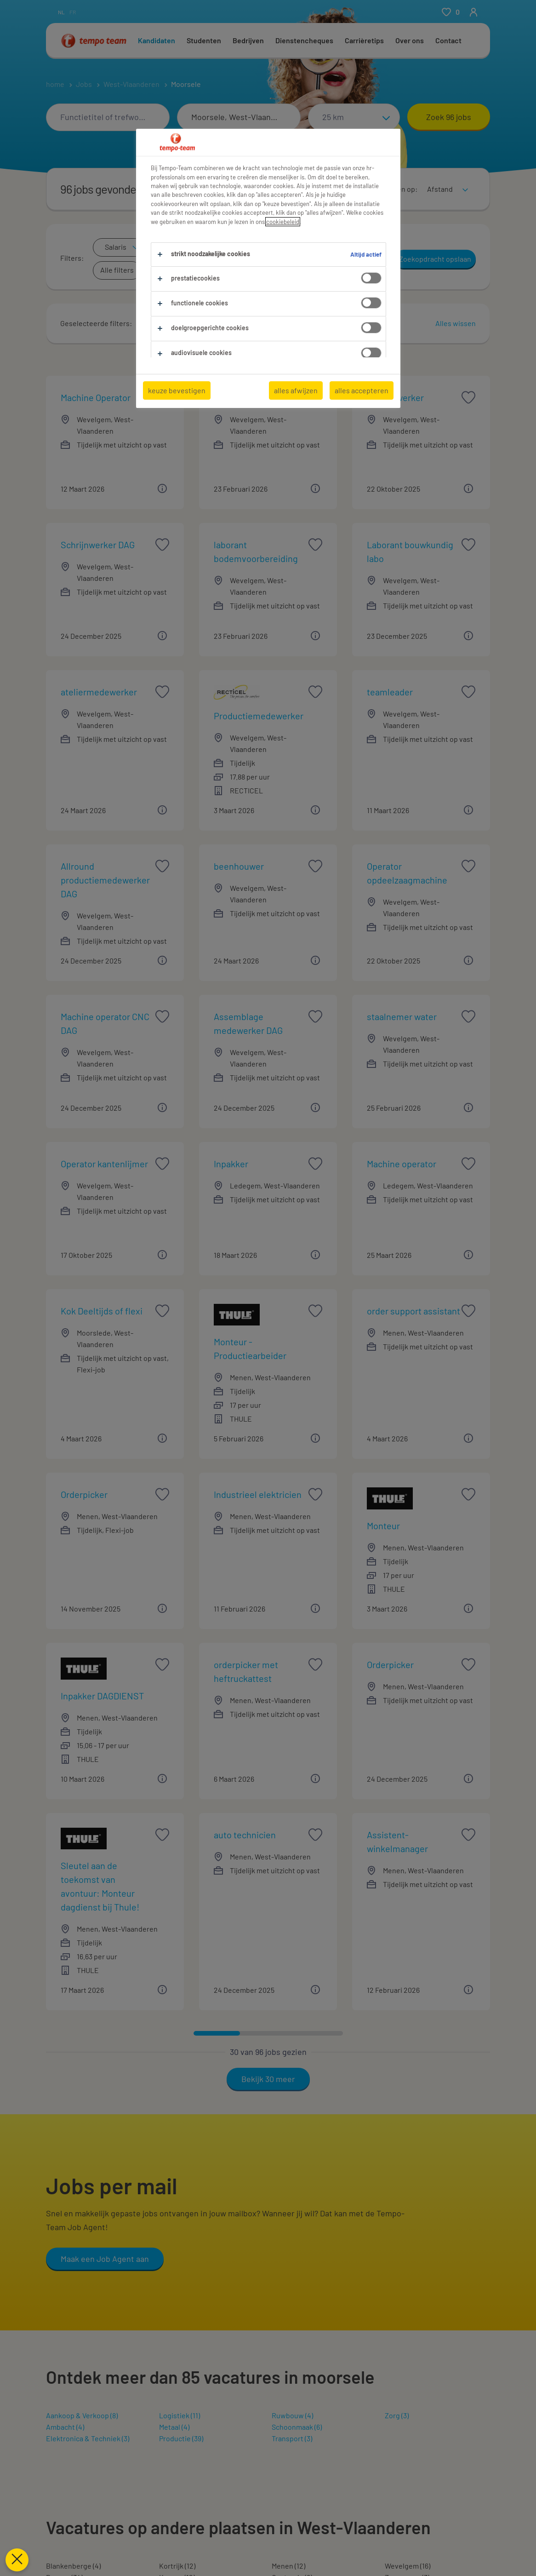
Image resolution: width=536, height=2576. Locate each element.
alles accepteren (361, 390)
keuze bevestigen (176, 390)
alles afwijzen (296, 390)
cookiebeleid (282, 221)
